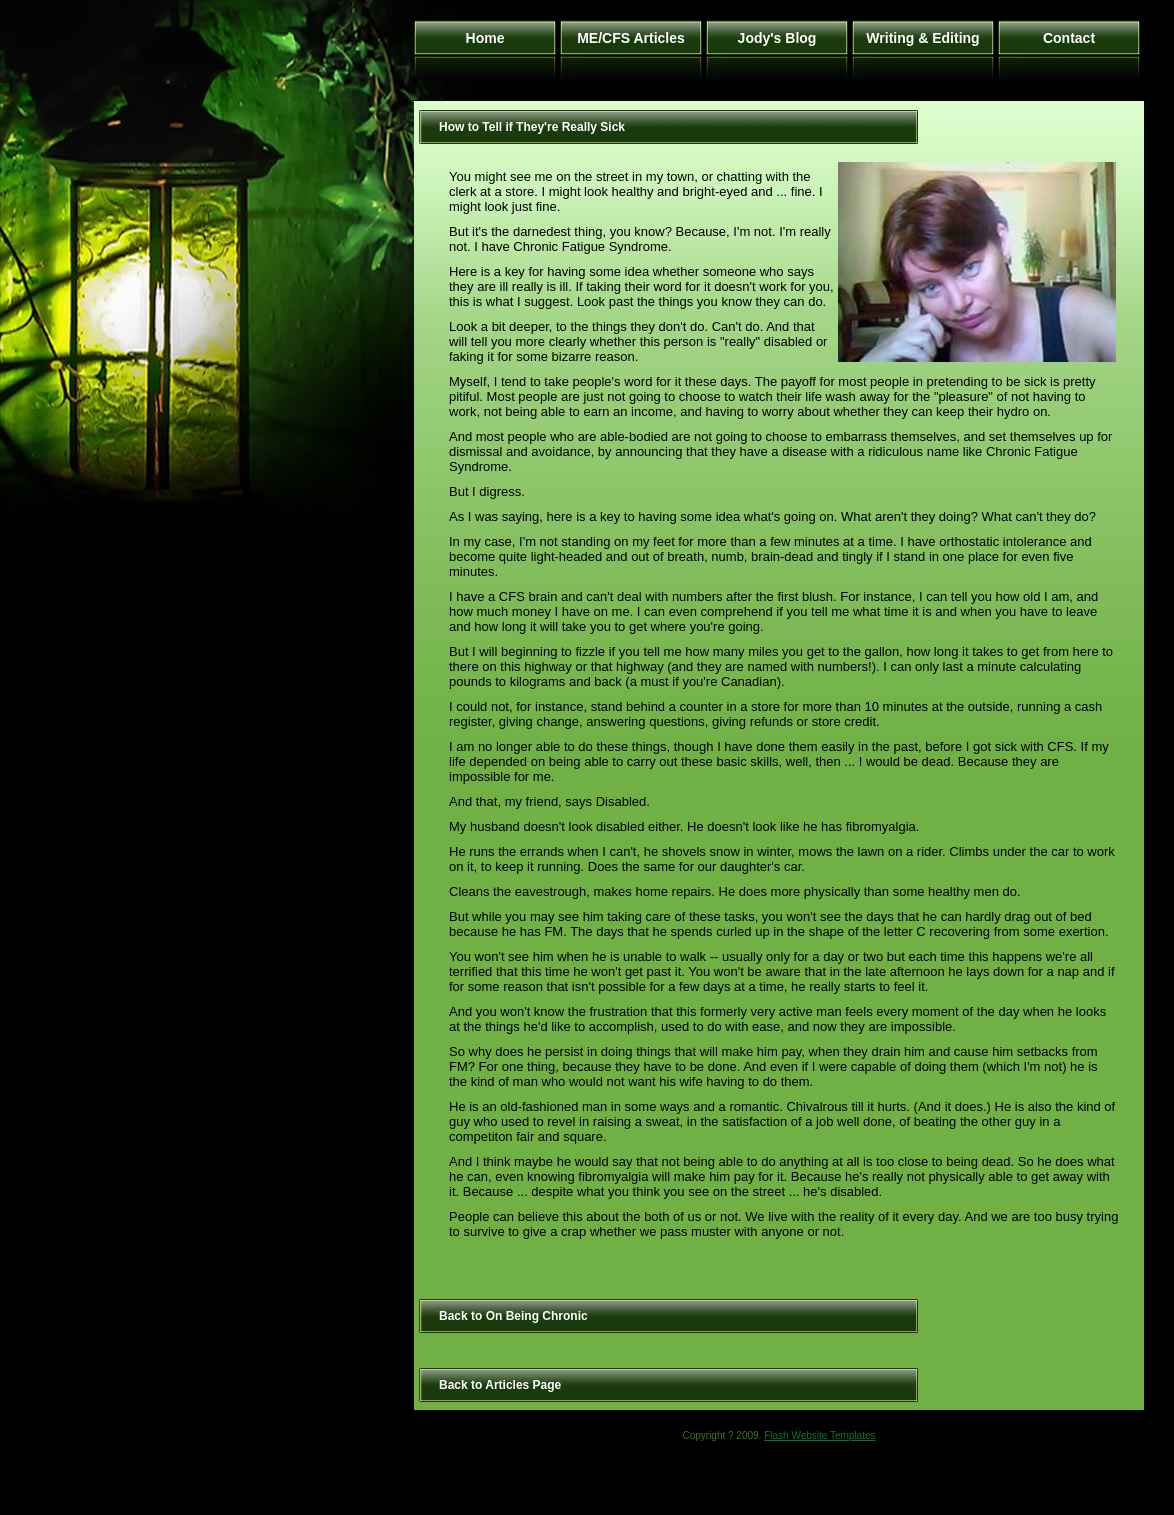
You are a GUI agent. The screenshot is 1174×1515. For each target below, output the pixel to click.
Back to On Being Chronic (513, 1316)
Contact (1069, 38)
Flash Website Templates (819, 1435)
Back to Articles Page (500, 1385)
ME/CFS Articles (631, 38)
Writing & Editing (922, 38)
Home (485, 38)
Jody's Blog (777, 38)
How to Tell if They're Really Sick (532, 127)
